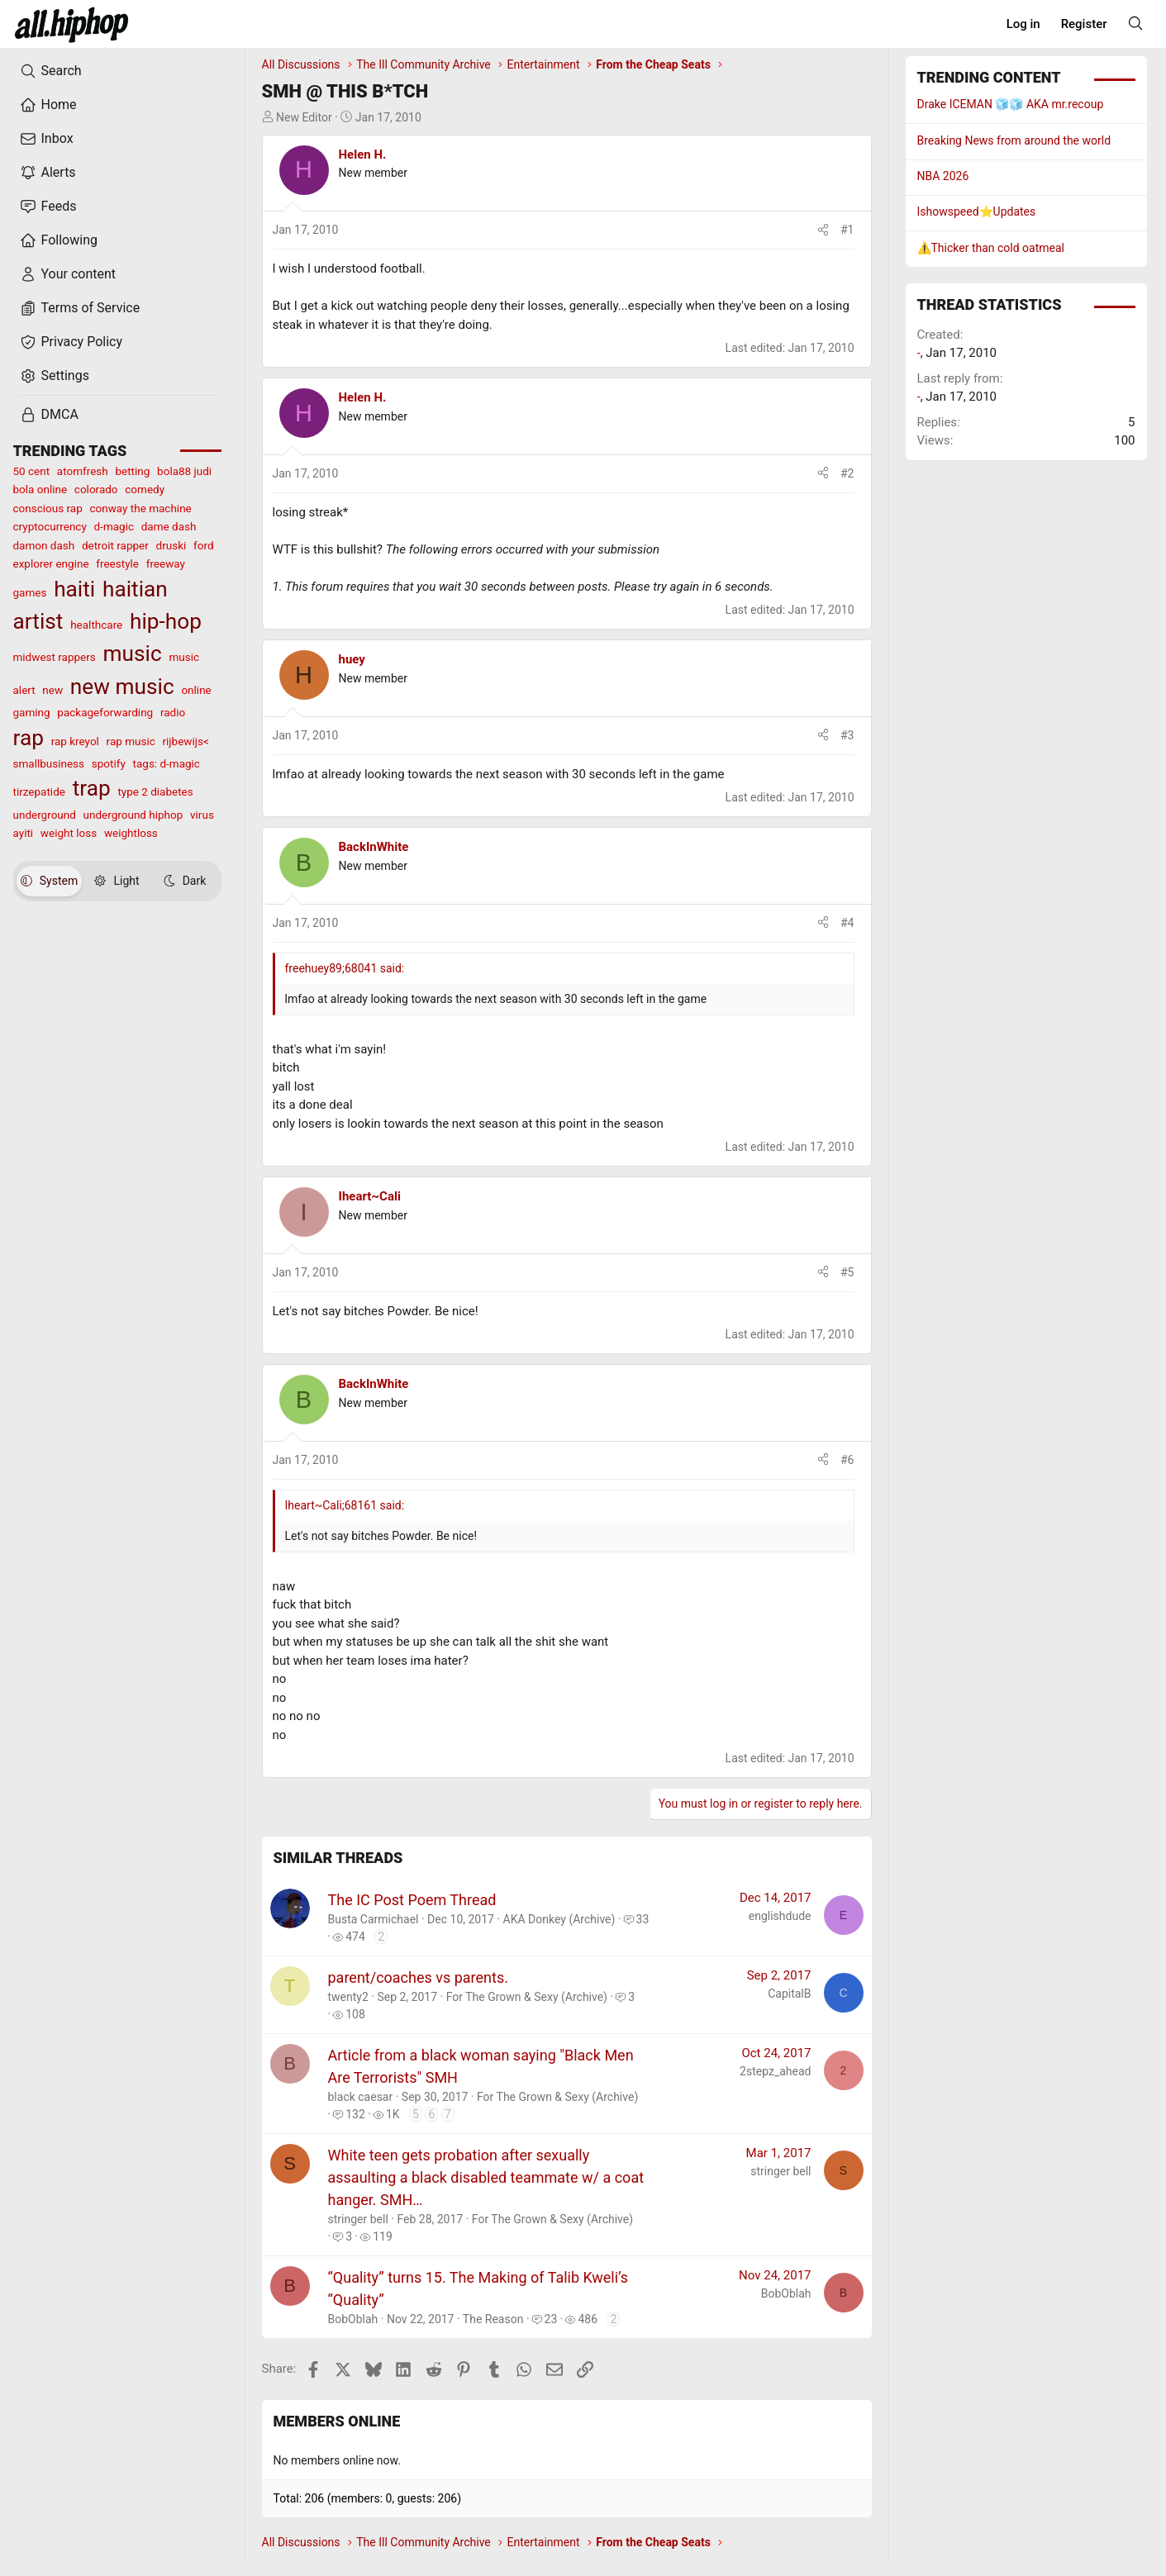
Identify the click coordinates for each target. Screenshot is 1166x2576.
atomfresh (82, 471)
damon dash (44, 545)
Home (48, 105)
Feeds (48, 206)
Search (51, 71)
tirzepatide (39, 791)
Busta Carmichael (373, 1919)
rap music (131, 741)
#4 (847, 922)
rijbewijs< (186, 741)
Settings (54, 376)
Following (59, 240)
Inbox (47, 139)
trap (92, 788)
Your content (68, 274)
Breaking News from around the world (1014, 140)
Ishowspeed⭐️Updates (976, 211)
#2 (847, 473)
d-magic (114, 526)
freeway (165, 563)
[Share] (823, 230)
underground (44, 814)
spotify (109, 763)
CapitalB (789, 1993)
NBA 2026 (943, 176)
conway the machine (140, 508)
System (49, 880)
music (132, 653)
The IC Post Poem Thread (412, 1899)
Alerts (48, 172)
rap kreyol (75, 741)
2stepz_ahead (775, 2071)
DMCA (49, 414)
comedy (144, 489)
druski (171, 545)
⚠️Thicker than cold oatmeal (991, 247)
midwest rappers (54, 656)
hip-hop (166, 621)
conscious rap (48, 508)
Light (116, 880)
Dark (185, 880)
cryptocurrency (50, 526)
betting (132, 471)
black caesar (360, 2096)
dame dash (169, 526)
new (52, 689)
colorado (96, 489)
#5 (847, 1272)
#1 (847, 229)
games (30, 592)
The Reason (493, 2319)
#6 (847, 1459)
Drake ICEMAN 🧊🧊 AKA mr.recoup (1010, 104)
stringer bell (358, 2219)
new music (122, 686)
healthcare (96, 624)
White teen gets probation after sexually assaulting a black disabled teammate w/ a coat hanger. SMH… (486, 2177)
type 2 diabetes (155, 791)
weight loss (68, 832)
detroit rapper (115, 545)
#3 (847, 735)
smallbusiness (49, 763)
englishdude (780, 1915)
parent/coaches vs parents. (418, 1977)
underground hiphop (133, 814)
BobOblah (353, 2319)
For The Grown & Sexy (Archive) (526, 1996)
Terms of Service (80, 308)
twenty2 (348, 1996)
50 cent (31, 471)
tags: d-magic (166, 763)
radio (172, 712)
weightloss (131, 832)
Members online (337, 2421)
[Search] (1135, 23)
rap (28, 737)
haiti (74, 589)
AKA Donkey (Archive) (559, 1919)
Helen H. (363, 154)
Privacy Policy (71, 342)
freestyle (117, 563)
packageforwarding (105, 712)
